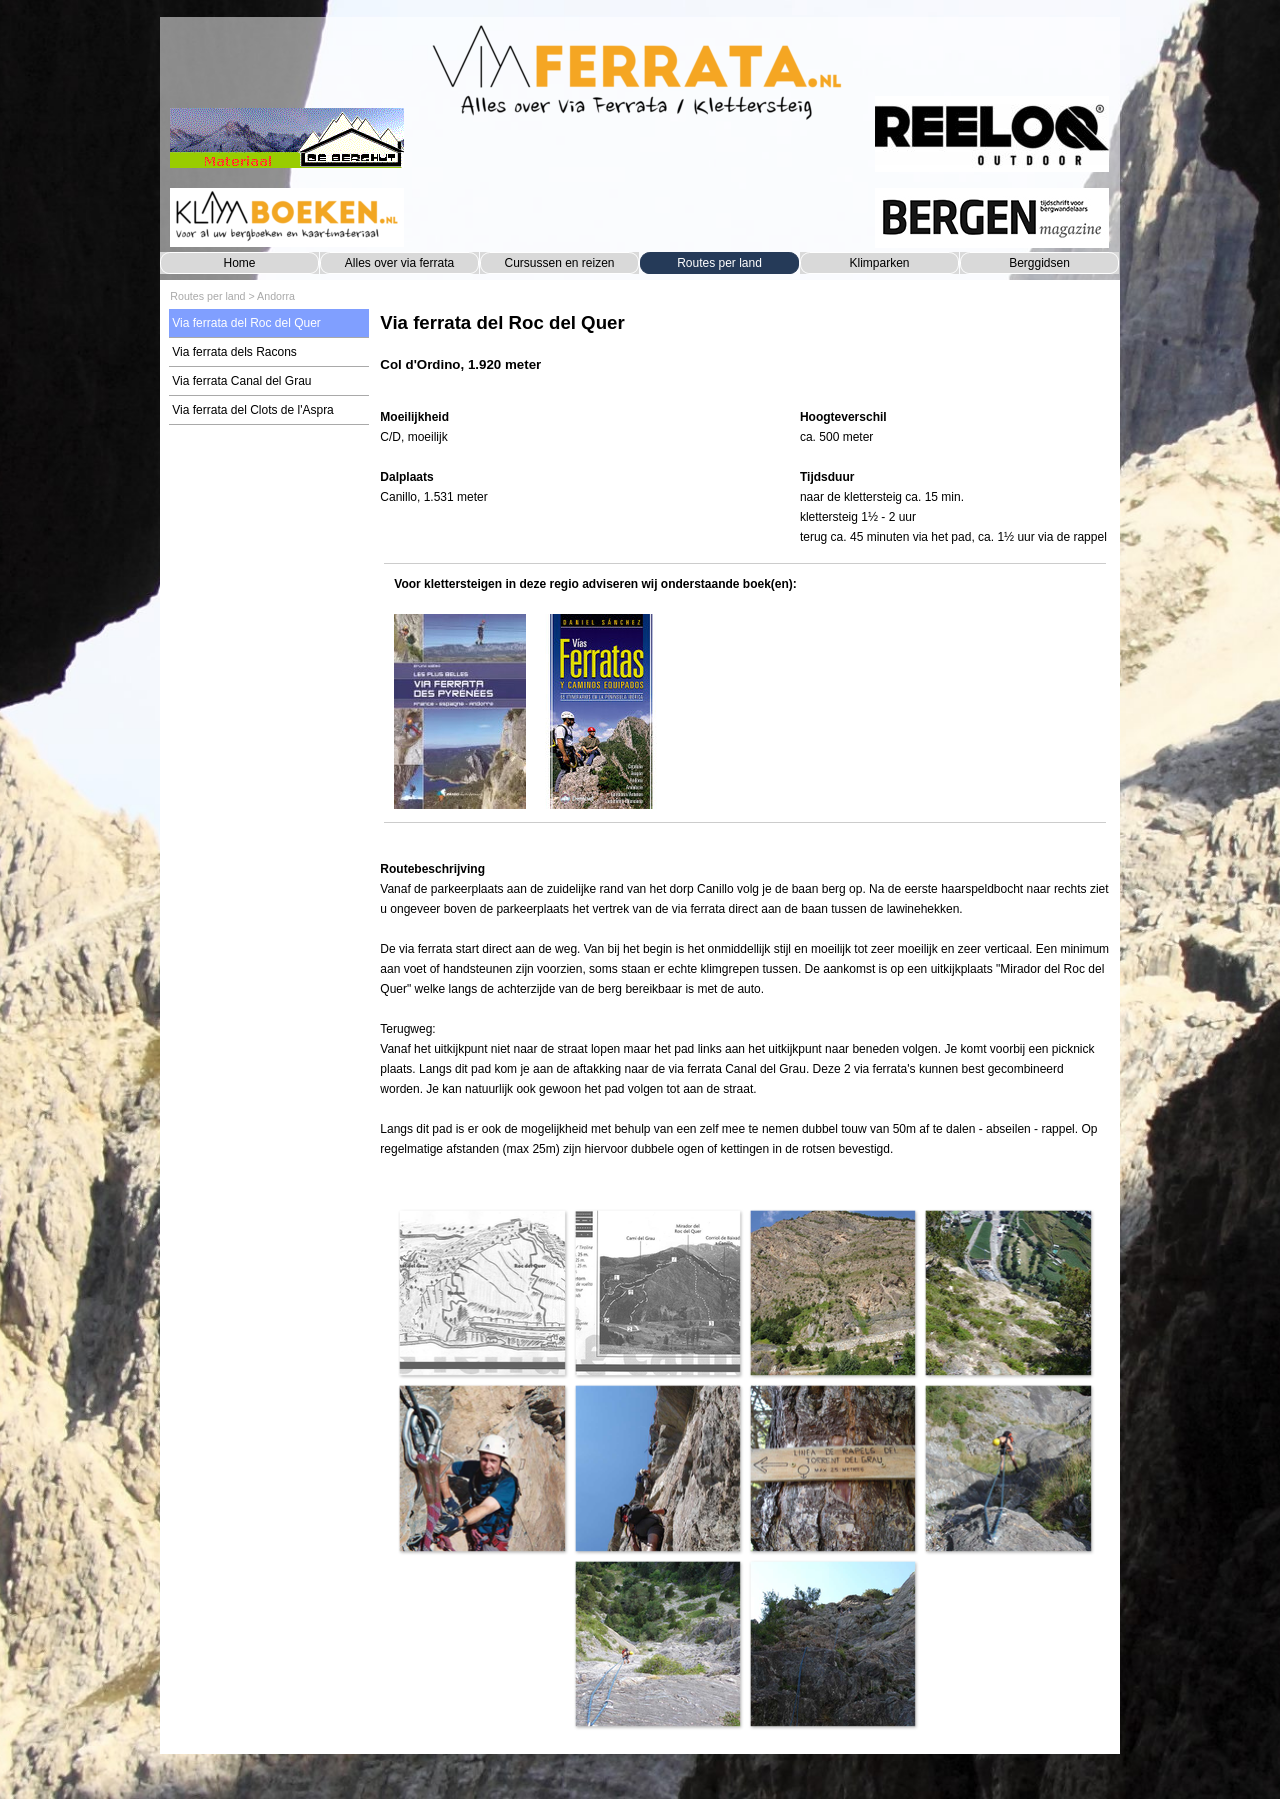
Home (239, 263)
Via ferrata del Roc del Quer (246, 323)
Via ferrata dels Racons (234, 352)
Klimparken (879, 263)
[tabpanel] (744, 352)
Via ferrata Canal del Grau (241, 381)
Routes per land (719, 263)
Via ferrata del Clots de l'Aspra (252, 410)
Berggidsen (1039, 263)
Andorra (276, 296)
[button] (481, 1292)
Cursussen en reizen (559, 263)
